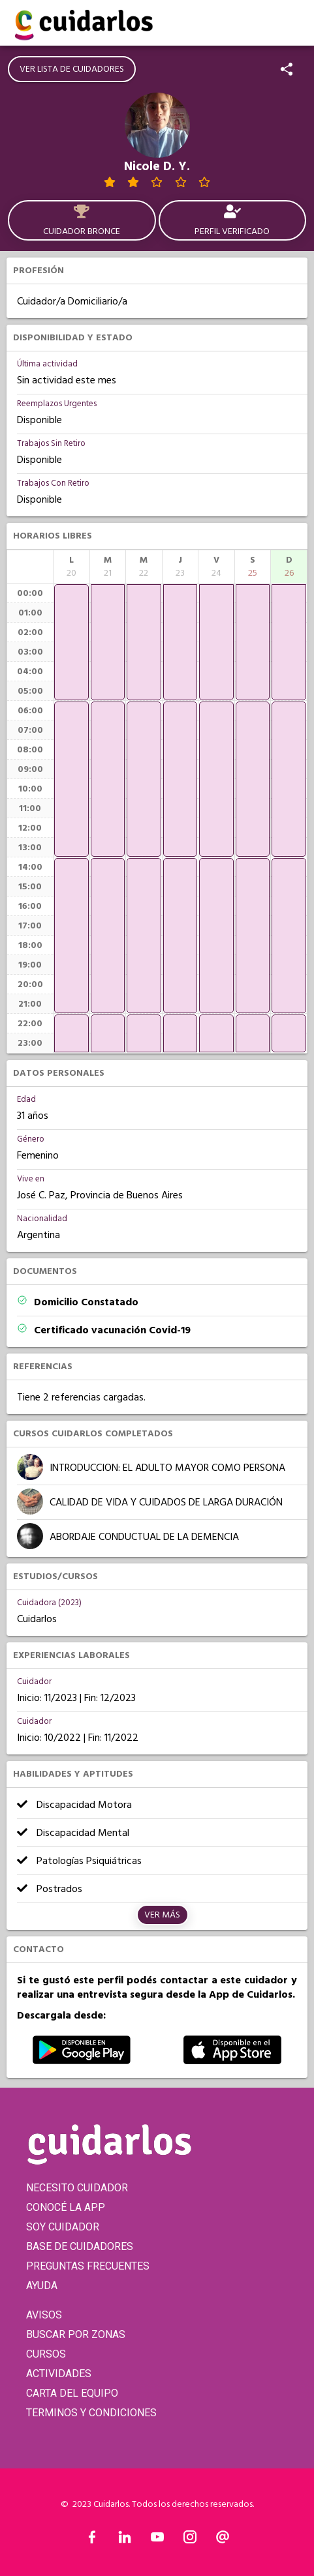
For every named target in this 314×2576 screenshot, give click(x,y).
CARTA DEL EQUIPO (72, 2393)
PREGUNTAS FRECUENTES (87, 2266)
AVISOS (44, 2315)
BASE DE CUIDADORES (79, 2246)
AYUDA (41, 2285)
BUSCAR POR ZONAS (75, 2334)
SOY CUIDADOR (62, 2227)
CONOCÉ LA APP (65, 2207)
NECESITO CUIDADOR (77, 2188)
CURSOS (46, 2354)
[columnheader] (71, 566)
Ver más (162, 1914)
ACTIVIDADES (58, 2373)
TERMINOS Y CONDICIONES (91, 2412)
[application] (71, 642)
